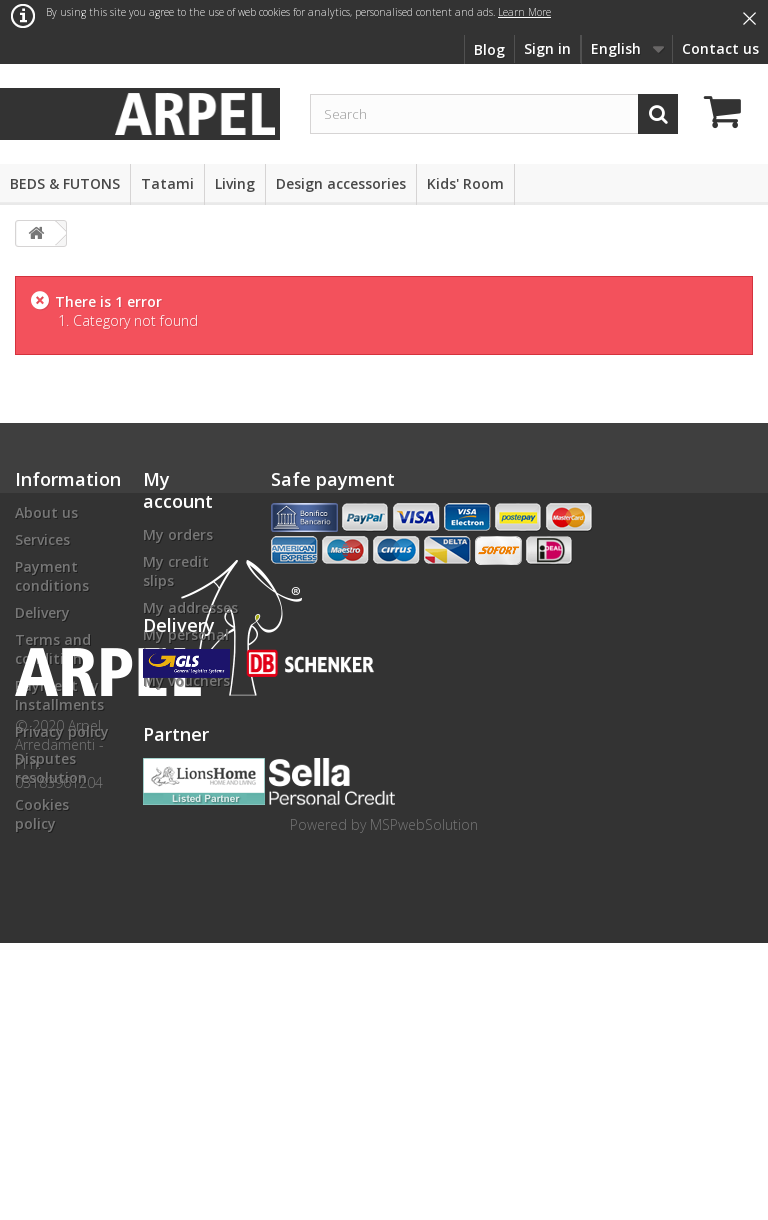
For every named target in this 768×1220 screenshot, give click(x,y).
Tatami (167, 183)
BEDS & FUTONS (65, 183)
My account (178, 490)
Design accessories (341, 183)
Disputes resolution (51, 768)
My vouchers (186, 680)
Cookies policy (42, 814)
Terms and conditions (53, 649)
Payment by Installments (59, 695)
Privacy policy (62, 731)
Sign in (547, 48)
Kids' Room (465, 183)
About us (46, 512)
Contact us (720, 48)
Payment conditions (52, 576)
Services (42, 539)
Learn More (524, 12)
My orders (178, 534)
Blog (489, 49)
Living (235, 183)
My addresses (190, 607)
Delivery (42, 612)
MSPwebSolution (424, 1101)
